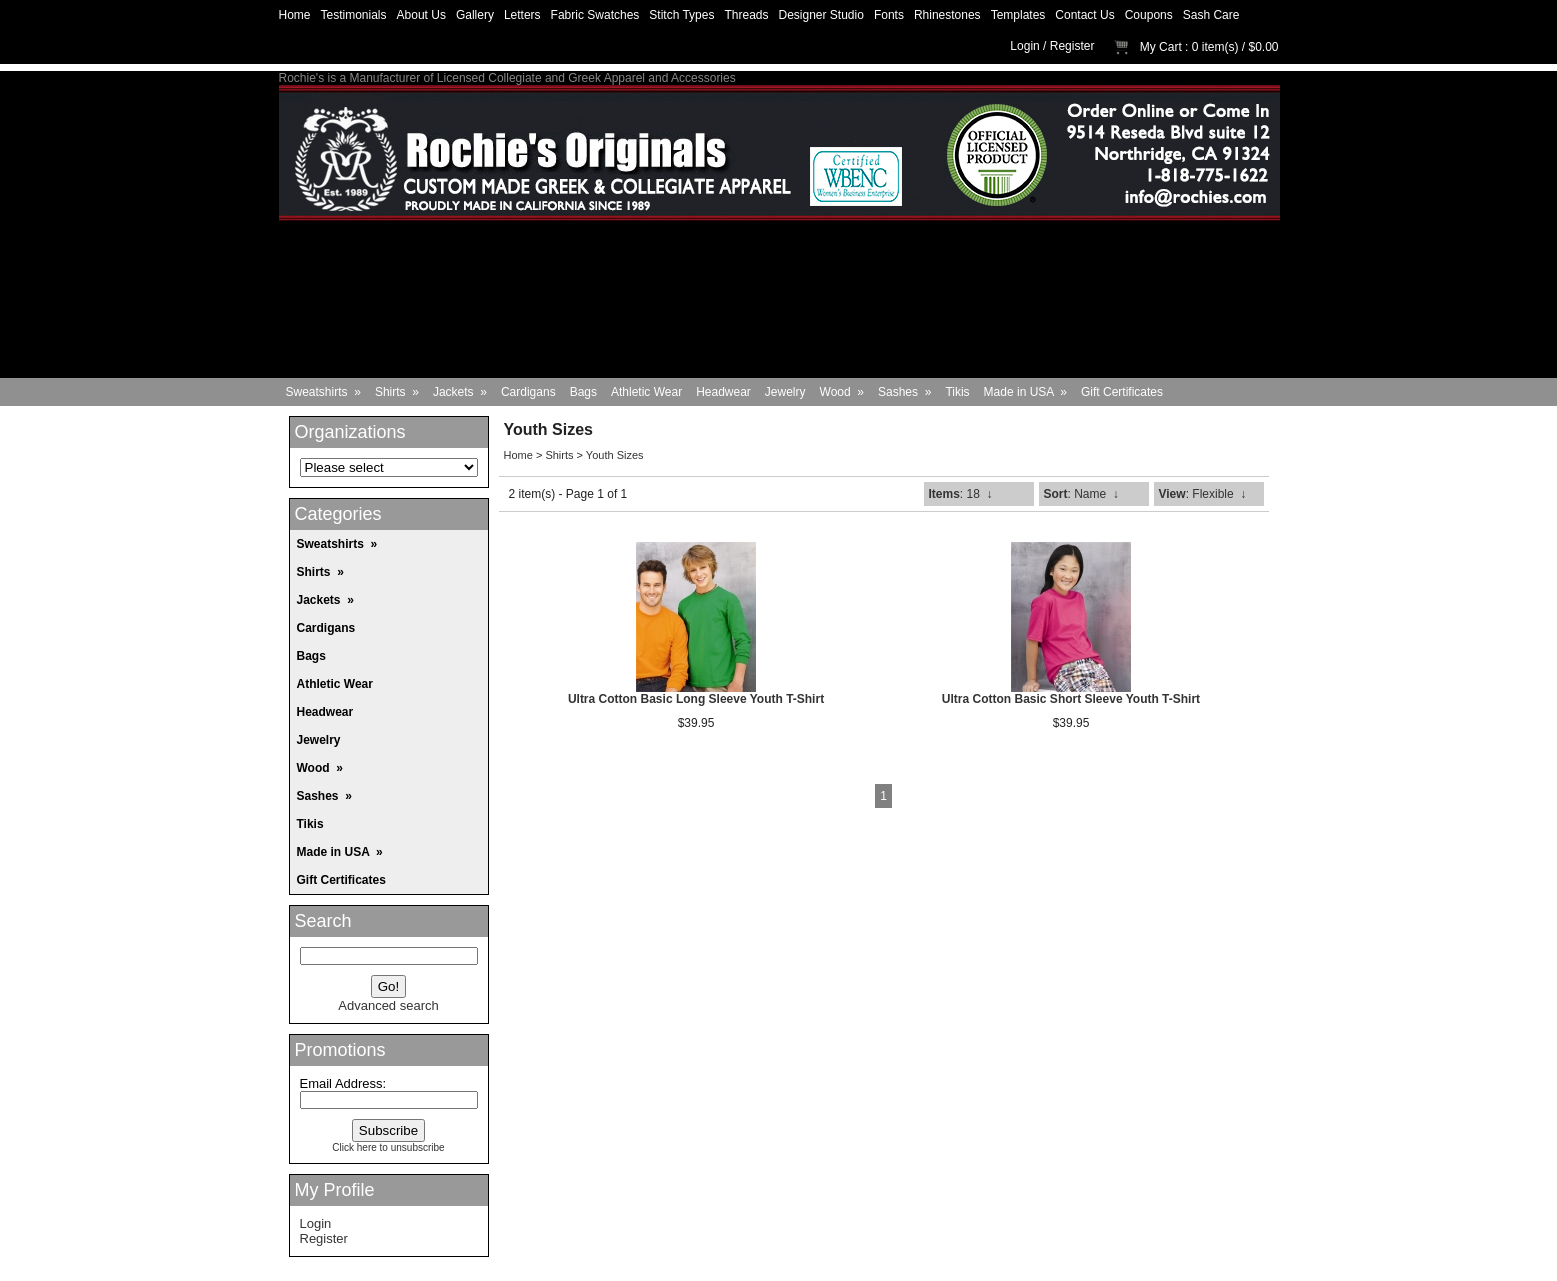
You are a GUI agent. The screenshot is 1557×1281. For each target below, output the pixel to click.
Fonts (889, 15)
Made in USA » (1025, 392)
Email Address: (343, 1083)
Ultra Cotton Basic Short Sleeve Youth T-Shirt (1071, 699)
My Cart (1161, 47)
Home (295, 15)
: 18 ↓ (961, 494)
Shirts (559, 455)
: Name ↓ (1081, 494)
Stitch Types (681, 15)
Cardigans (528, 392)
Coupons (1149, 15)
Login (1024, 46)
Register (1072, 46)
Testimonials (354, 15)
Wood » (842, 392)
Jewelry (785, 392)
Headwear (723, 392)
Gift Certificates (1122, 392)
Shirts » (397, 392)
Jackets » (460, 392)
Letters (522, 15)
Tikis (957, 392)
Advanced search (388, 1005)
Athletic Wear (646, 392)
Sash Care (1211, 15)
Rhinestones (947, 15)
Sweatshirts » (323, 392)
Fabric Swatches (595, 15)
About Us (421, 15)
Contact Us (1084, 15)
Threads (746, 15)
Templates (1018, 15)
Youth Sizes (615, 455)
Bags (583, 392)
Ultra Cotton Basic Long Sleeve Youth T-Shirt (696, 699)
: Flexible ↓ (1203, 494)
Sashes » (904, 392)
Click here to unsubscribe (388, 1147)
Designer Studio (821, 15)
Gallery (475, 15)
